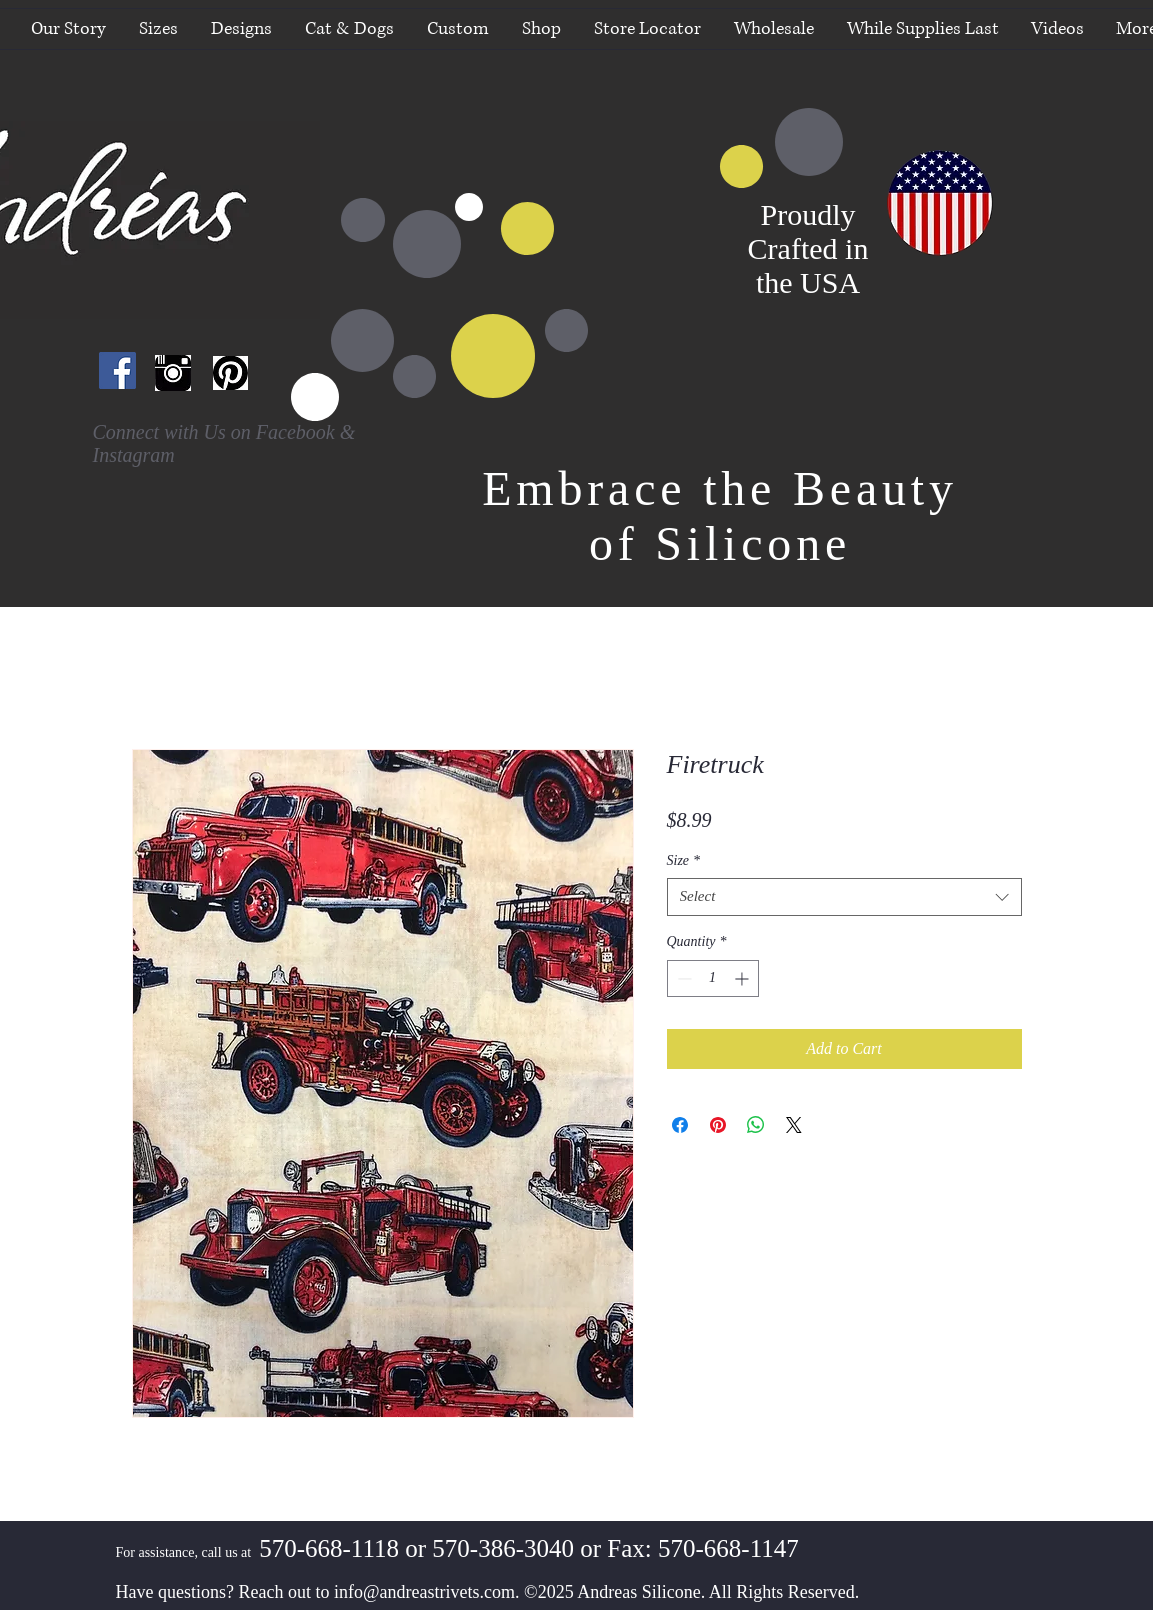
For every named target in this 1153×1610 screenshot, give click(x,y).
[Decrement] (682, 978)
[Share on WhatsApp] (756, 1125)
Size (684, 860)
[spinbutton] (713, 978)
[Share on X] (794, 1125)
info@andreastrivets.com (424, 1592)
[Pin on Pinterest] (718, 1125)
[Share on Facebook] (680, 1125)
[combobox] (844, 897)
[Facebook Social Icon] (117, 370)
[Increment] (743, 978)
